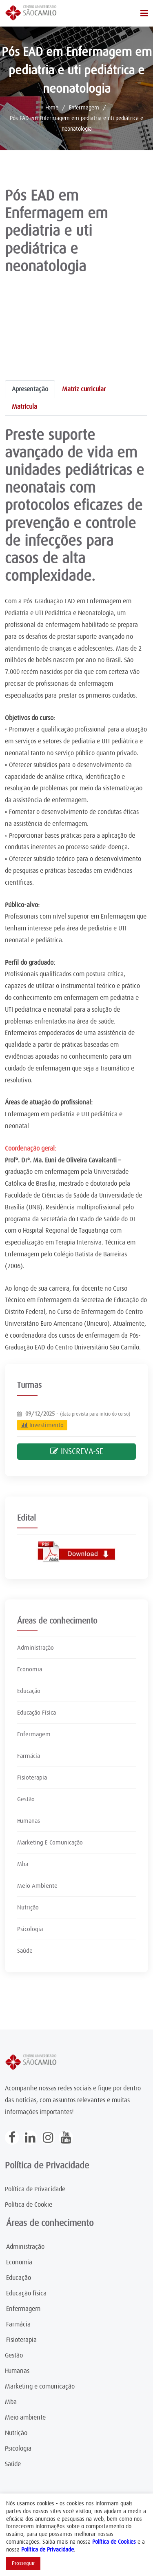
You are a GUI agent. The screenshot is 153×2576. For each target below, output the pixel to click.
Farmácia (28, 1756)
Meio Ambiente (37, 1885)
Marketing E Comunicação (50, 1842)
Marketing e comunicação (40, 2386)
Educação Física (36, 1712)
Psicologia (30, 1929)
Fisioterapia (32, 1777)
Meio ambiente (25, 2417)
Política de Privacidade (35, 2189)
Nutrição (28, 1907)
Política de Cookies (114, 2541)
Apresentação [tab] (30, 389)
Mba (22, 1864)
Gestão (26, 1799)
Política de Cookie (28, 2204)
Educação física (26, 2293)
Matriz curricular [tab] (84, 389)
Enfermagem (84, 107)
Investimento (42, 1425)
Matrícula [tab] (24, 406)
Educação (28, 1691)
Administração (35, 1647)
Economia (29, 1669)
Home (51, 107)
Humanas (28, 1821)
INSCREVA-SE (76, 1451)
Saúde (25, 1950)
